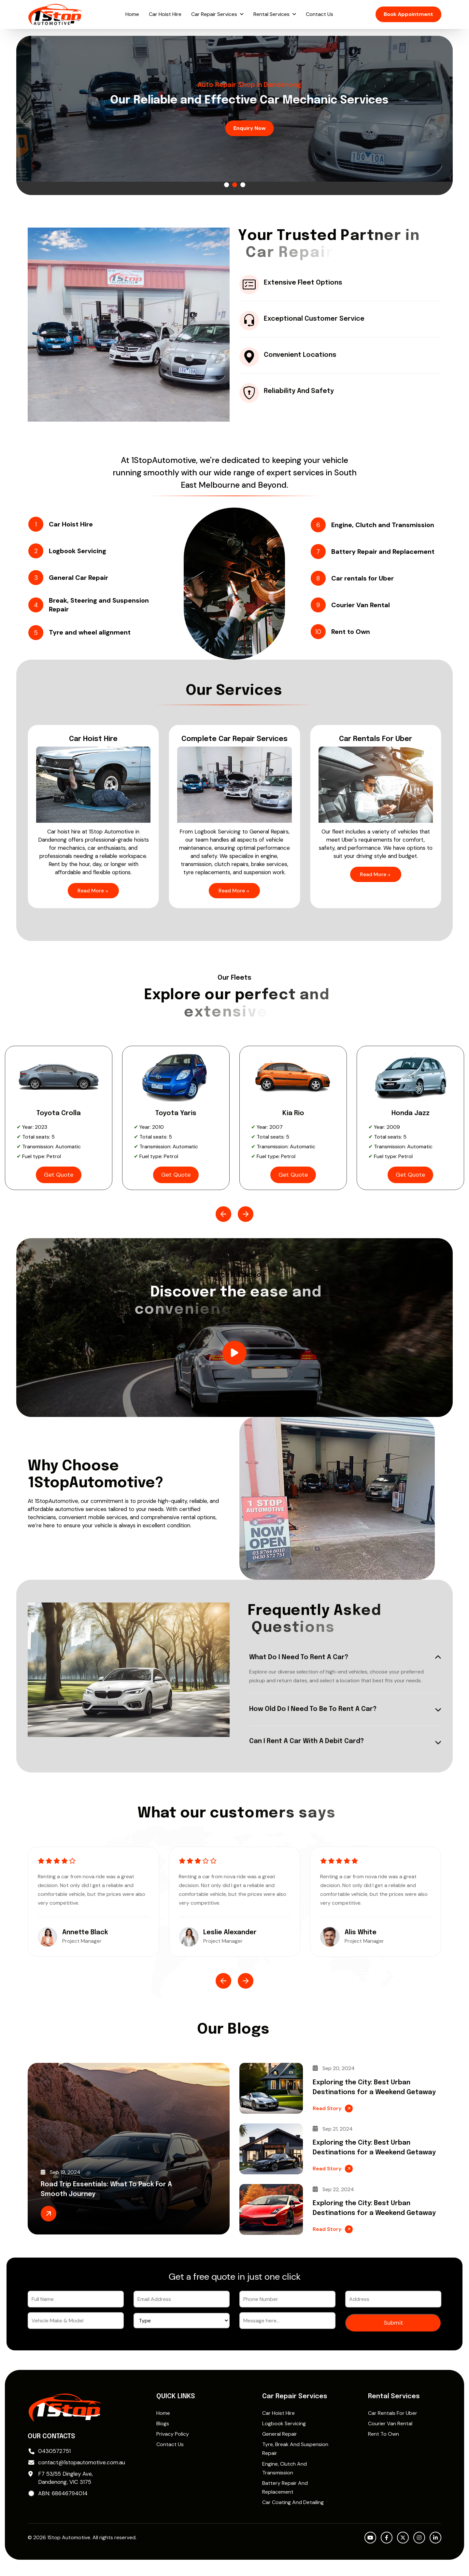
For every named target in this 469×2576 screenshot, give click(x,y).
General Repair (279, 2433)
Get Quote (58, 1175)
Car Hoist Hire (165, 14)
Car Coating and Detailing (293, 2502)
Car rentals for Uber (392, 2413)
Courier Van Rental (390, 2423)
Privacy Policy (172, 2433)
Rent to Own (383, 2433)
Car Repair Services (214, 14)
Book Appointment (408, 14)
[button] (226, 184)
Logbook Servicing (284, 2423)
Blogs (162, 2423)
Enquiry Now (235, 128)
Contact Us (319, 14)
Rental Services (271, 14)
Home (132, 14)
